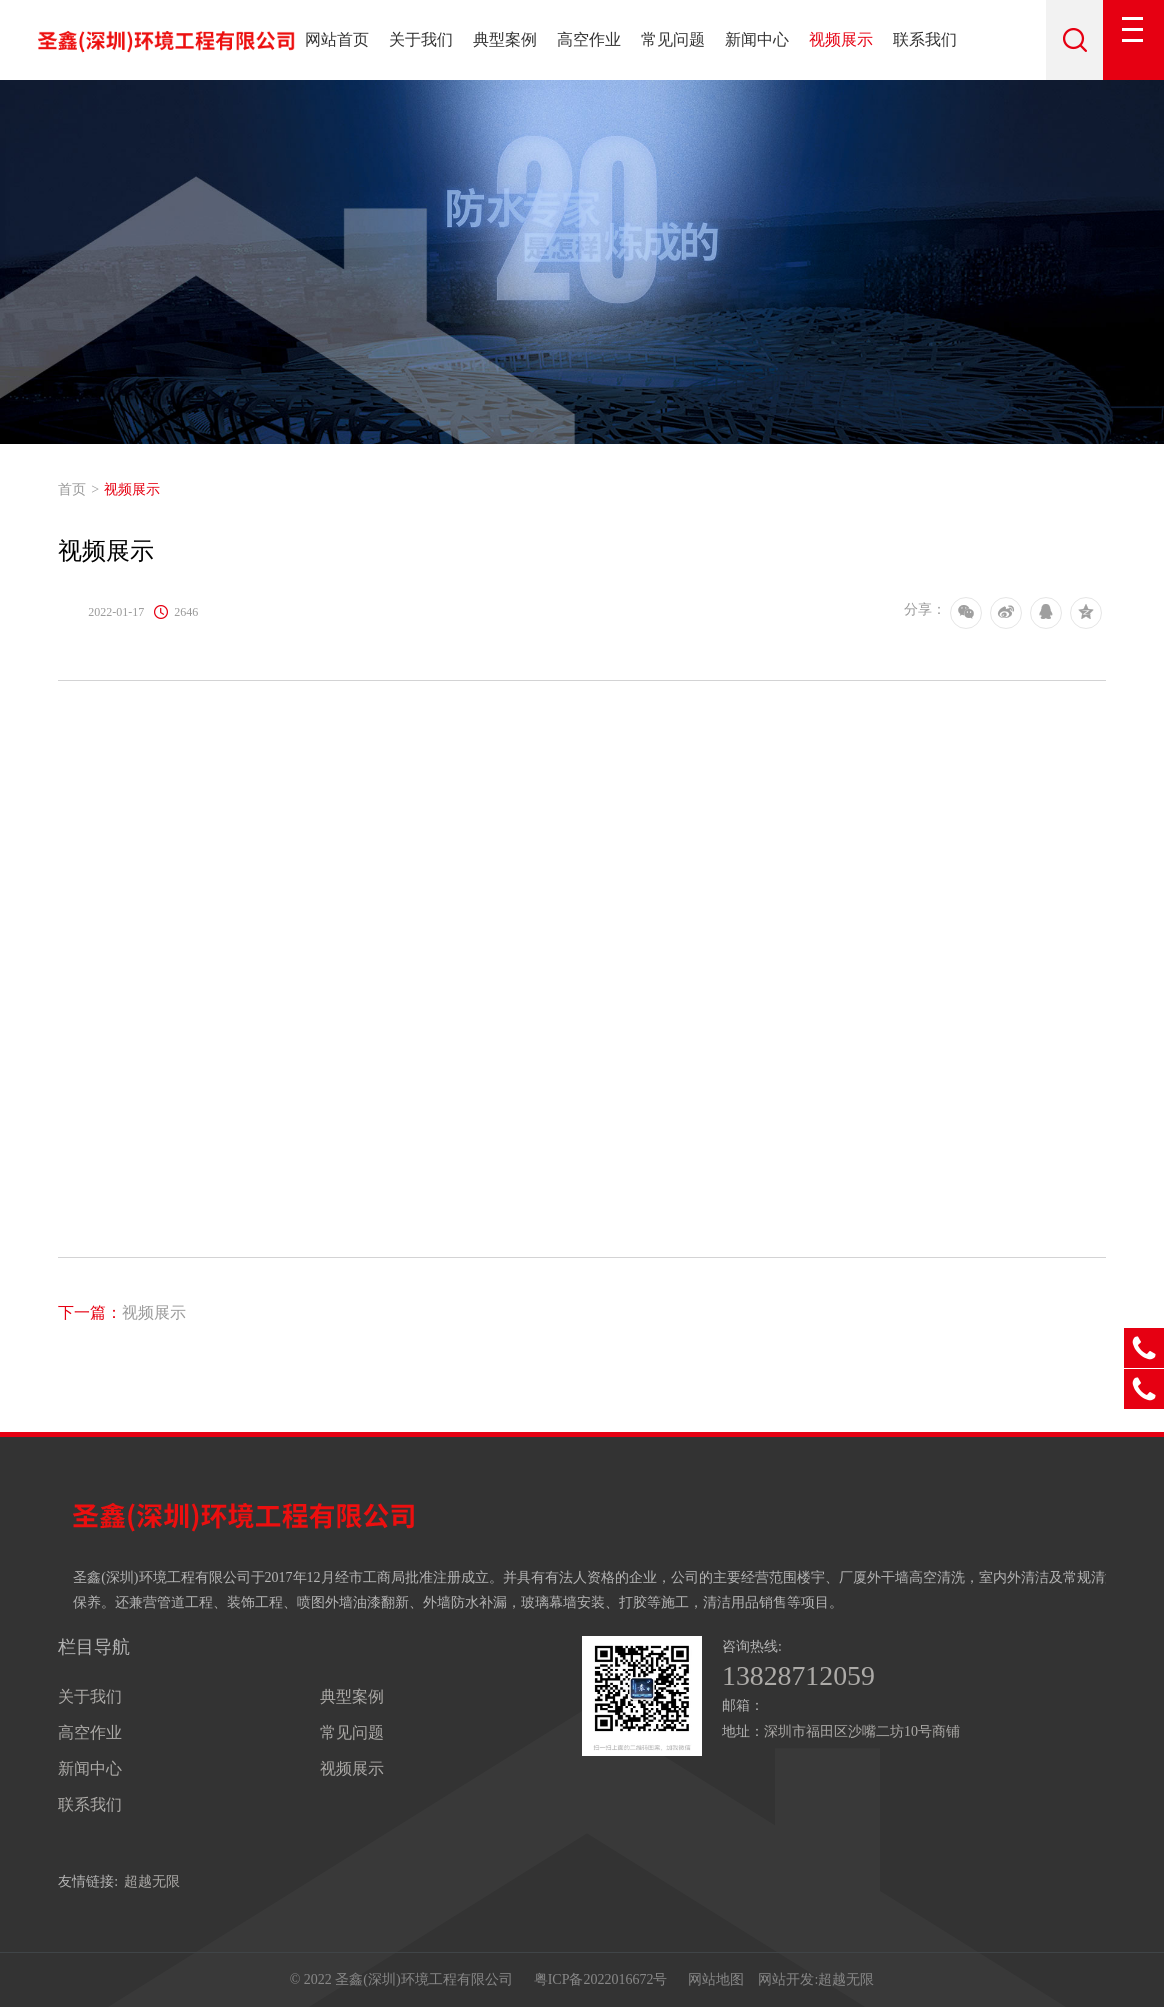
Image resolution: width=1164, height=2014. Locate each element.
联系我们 (925, 39)
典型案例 (505, 39)
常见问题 (673, 39)
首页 (72, 489)
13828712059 (804, 1677)
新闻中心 (757, 39)
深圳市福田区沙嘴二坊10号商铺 (862, 1733)
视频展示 (841, 39)
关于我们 (421, 39)
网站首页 (337, 39)
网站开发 (786, 1983)
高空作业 (589, 39)
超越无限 (152, 1881)
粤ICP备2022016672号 (601, 1983)
